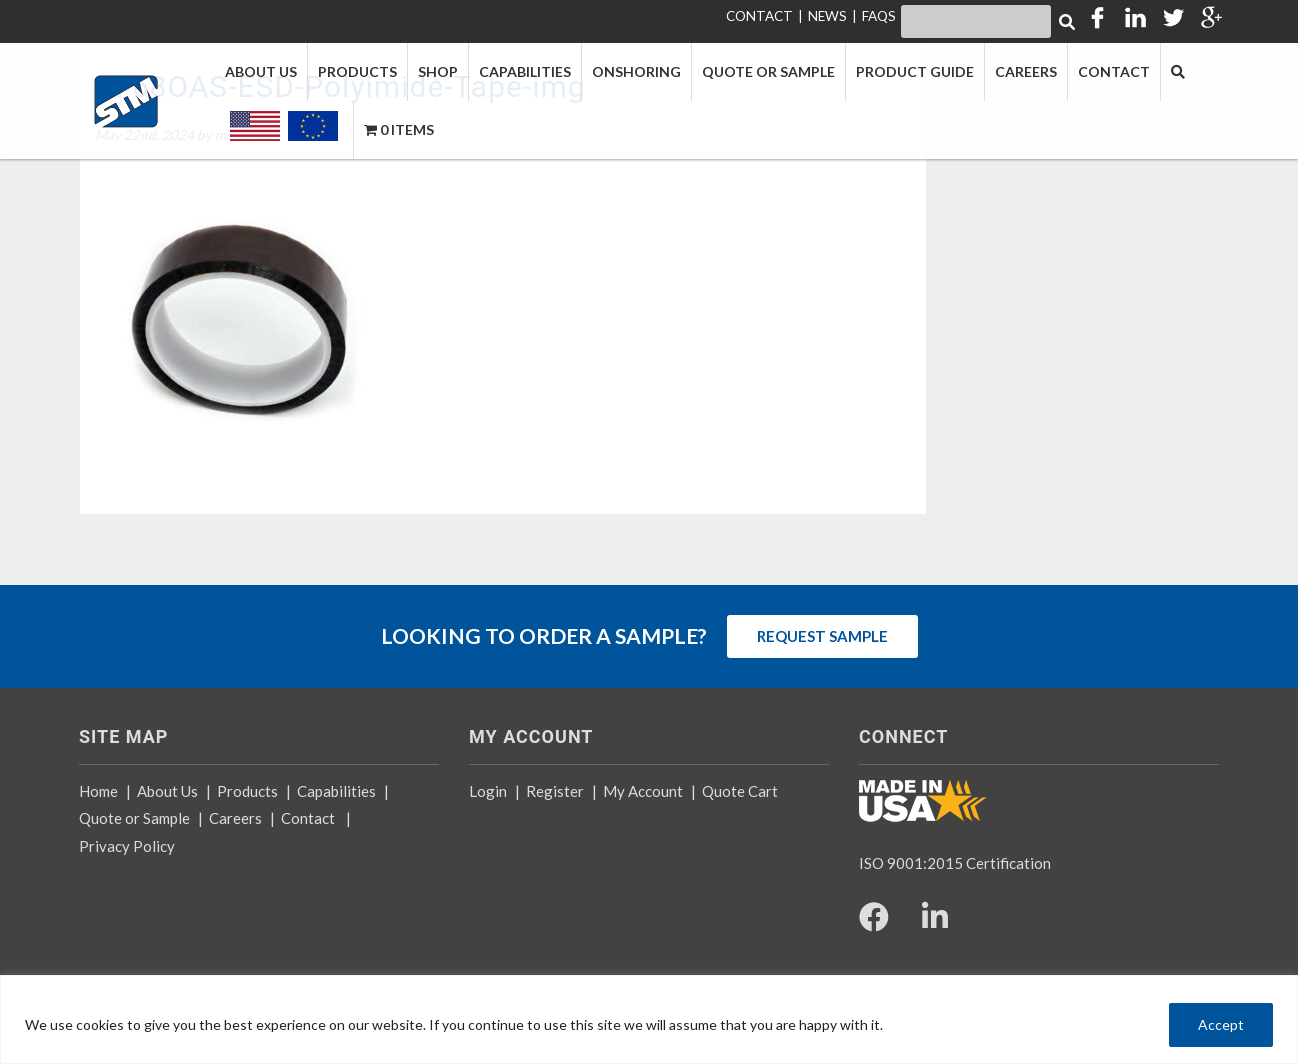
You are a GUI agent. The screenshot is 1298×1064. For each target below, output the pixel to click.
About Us (167, 791)
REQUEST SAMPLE (822, 636)
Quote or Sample (134, 818)
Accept (1221, 1024)
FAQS (879, 16)
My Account (643, 791)
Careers (235, 818)
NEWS (827, 16)
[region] (649, 1019)
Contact (308, 818)
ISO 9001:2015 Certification (955, 863)
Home (98, 791)
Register (555, 791)
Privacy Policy (127, 846)
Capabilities (336, 791)
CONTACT (759, 16)
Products (247, 791)
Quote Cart (740, 791)
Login (488, 791)
